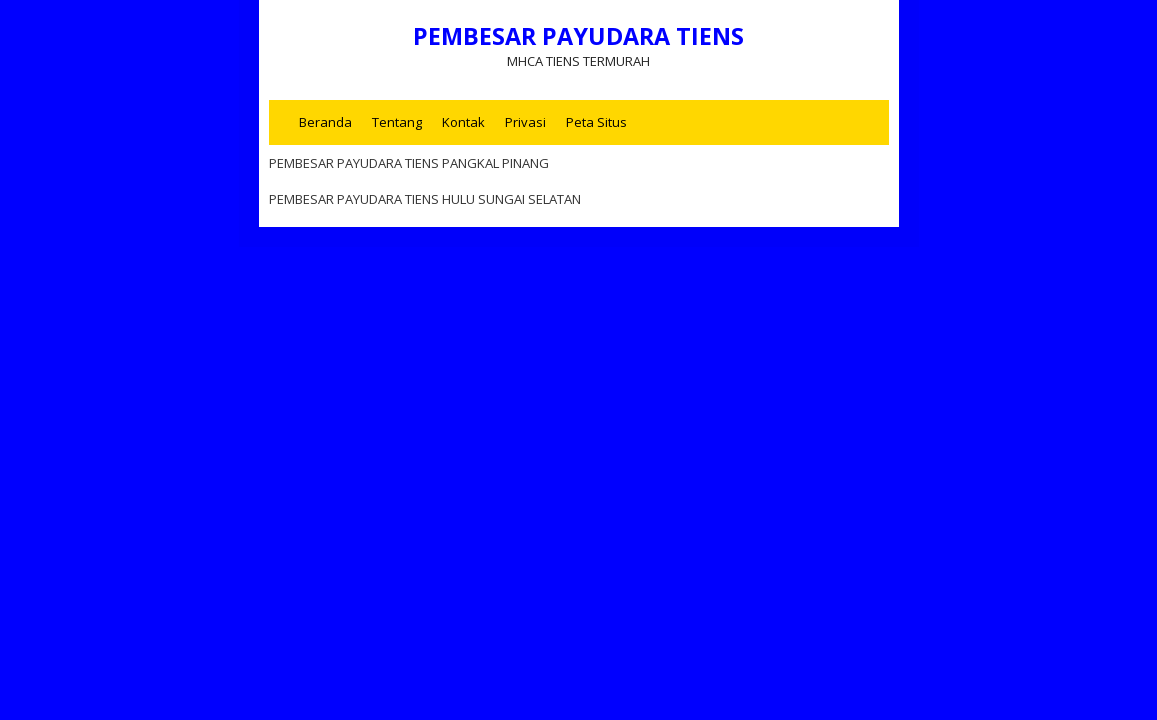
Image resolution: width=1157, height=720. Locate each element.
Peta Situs (596, 122)
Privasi (525, 122)
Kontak (463, 122)
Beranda (325, 122)
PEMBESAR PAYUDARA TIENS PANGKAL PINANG (409, 163)
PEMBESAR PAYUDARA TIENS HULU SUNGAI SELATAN (425, 199)
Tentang (397, 122)
